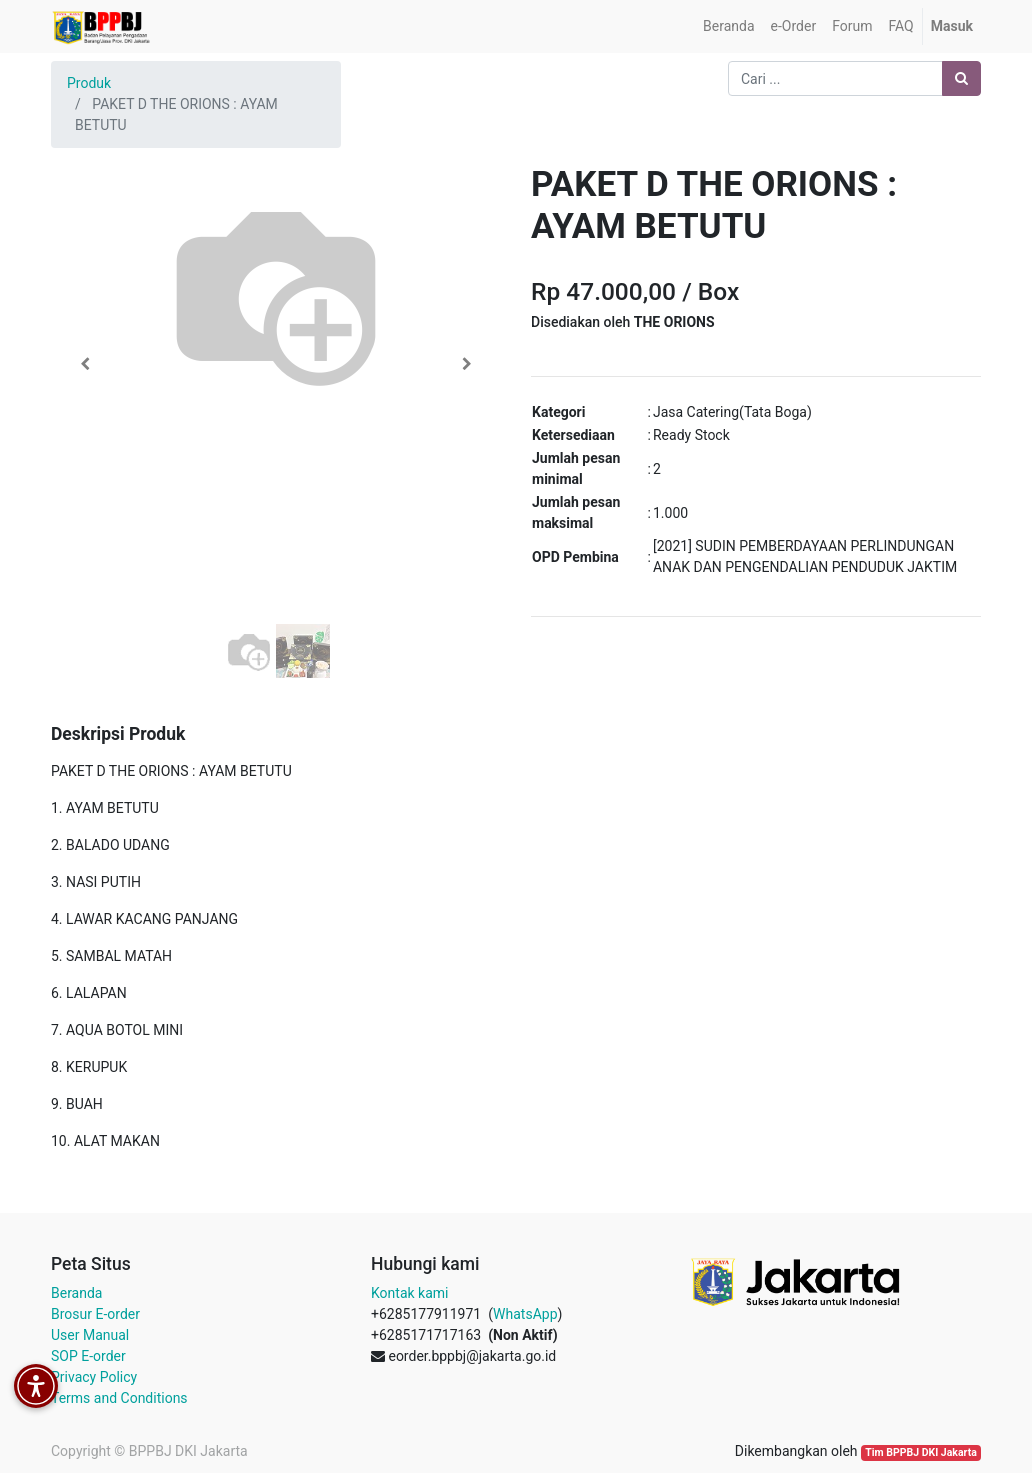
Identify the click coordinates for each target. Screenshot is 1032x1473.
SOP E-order (88, 1356)
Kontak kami (409, 1293)
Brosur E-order (95, 1314)
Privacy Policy (94, 1377)
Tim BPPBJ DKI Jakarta (921, 1452)
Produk (89, 83)
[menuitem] (728, 26)
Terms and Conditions (119, 1398)
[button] (85, 364)
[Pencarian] (961, 78)
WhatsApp (525, 1314)
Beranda (76, 1293)
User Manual (90, 1335)
